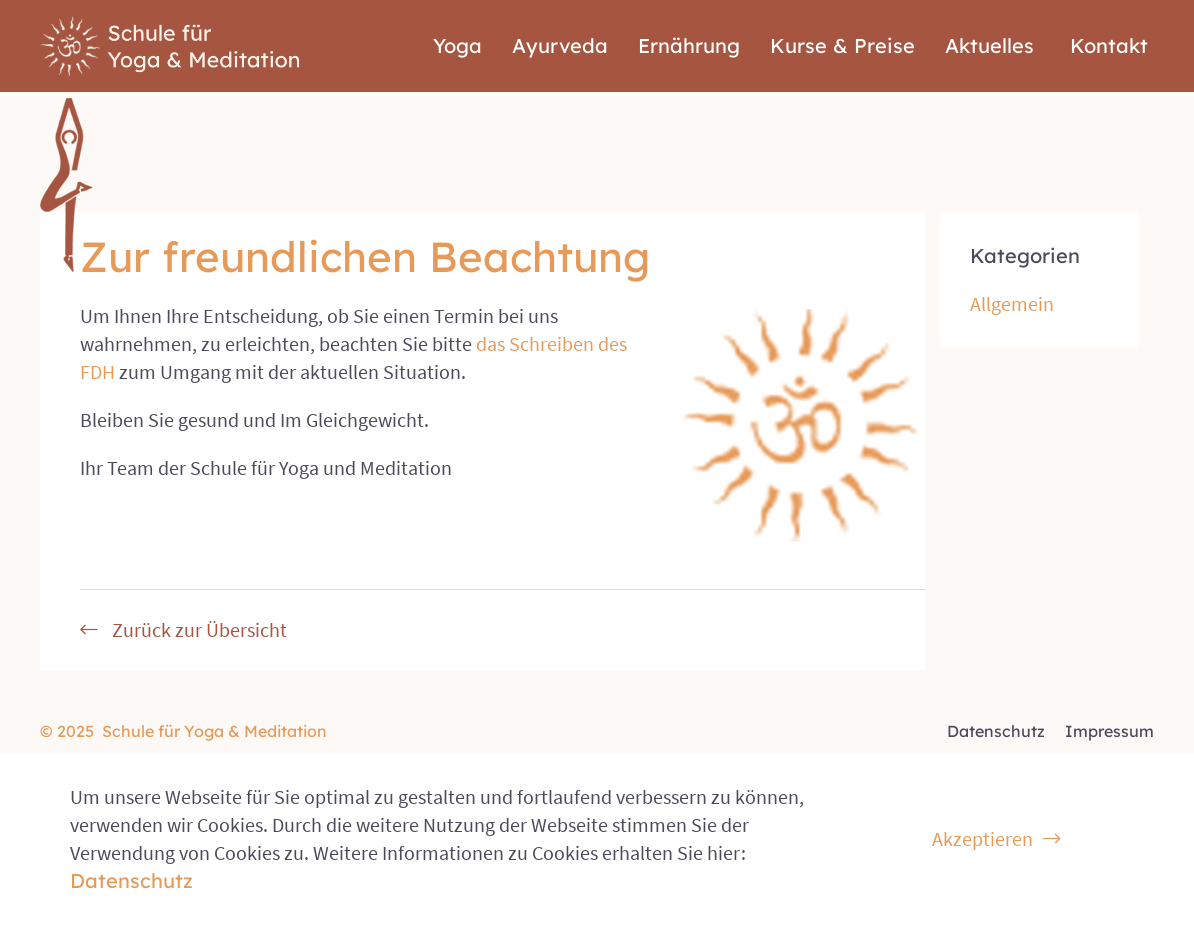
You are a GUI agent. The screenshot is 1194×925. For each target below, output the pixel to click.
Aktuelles (989, 45)
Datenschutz (996, 731)
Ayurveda (560, 45)
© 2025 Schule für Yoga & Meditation (183, 731)
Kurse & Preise (842, 45)
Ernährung (689, 45)
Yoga (457, 45)
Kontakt (1109, 45)
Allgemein (1012, 303)
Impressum (1109, 731)
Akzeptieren (982, 838)
